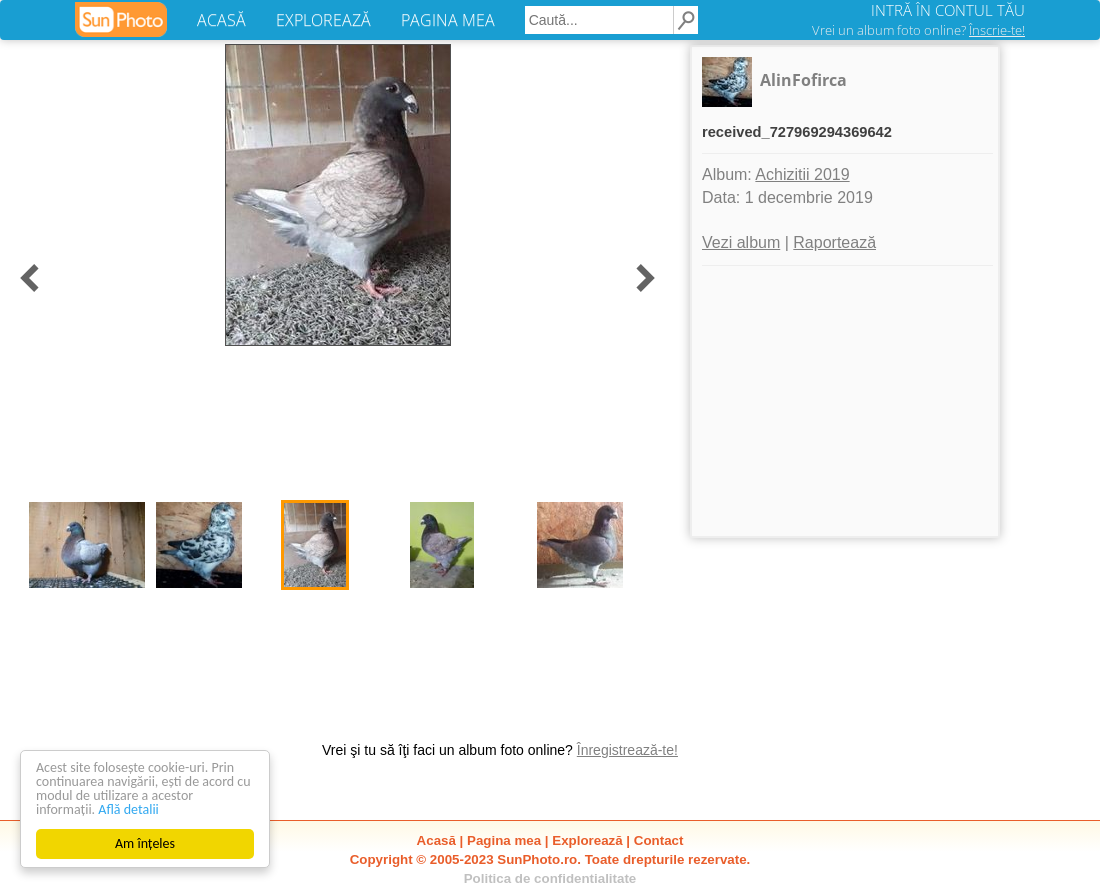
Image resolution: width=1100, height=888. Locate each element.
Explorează (587, 840)
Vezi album (741, 242)
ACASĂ (221, 20)
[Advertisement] (845, 401)
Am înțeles (145, 843)
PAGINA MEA (448, 20)
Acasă (436, 840)
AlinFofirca (803, 80)
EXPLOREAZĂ (323, 20)
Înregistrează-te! (627, 750)
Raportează (834, 242)
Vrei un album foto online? (918, 30)
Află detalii (128, 809)
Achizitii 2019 (802, 174)
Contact (659, 840)
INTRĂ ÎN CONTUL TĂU (948, 10)
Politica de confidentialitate (550, 878)
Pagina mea (504, 840)
